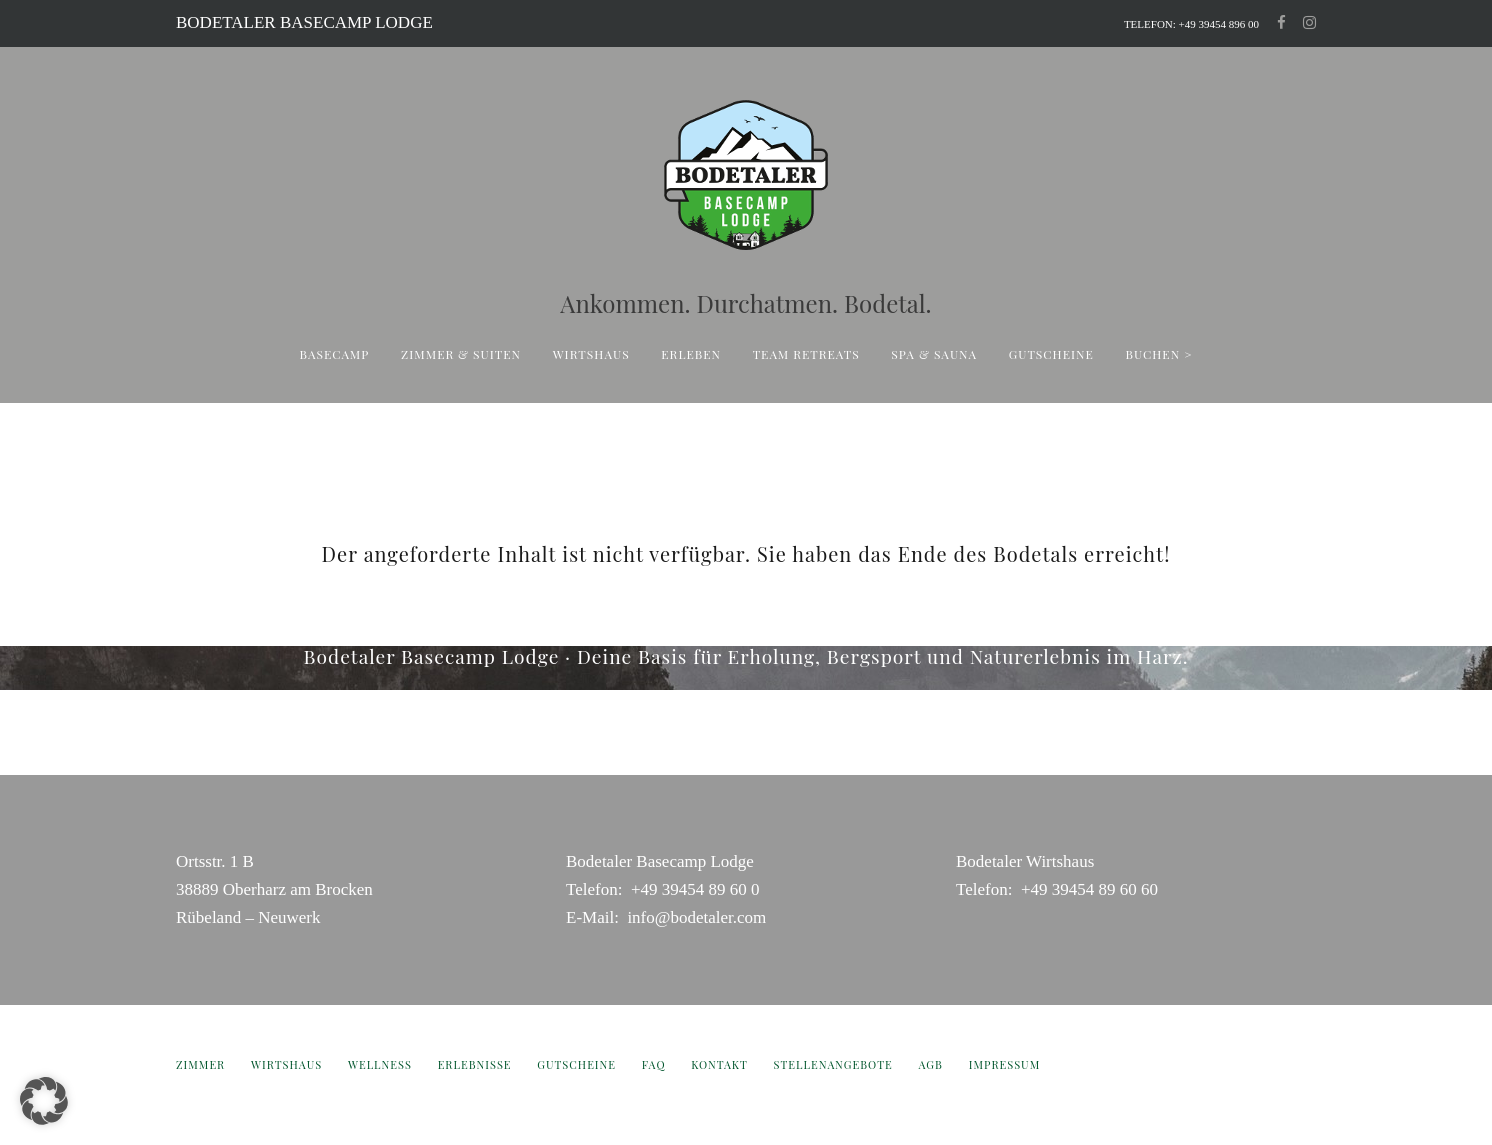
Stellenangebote (833, 1064)
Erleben (691, 354)
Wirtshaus (591, 354)
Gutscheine (1051, 354)
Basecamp (335, 354)
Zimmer (200, 1064)
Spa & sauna (934, 354)
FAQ (654, 1064)
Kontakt (719, 1064)
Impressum (1005, 1064)
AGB (931, 1064)
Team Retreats (806, 354)
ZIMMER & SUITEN (461, 354)
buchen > (1159, 354)
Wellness (380, 1064)
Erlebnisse (475, 1064)
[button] (44, 1101)
